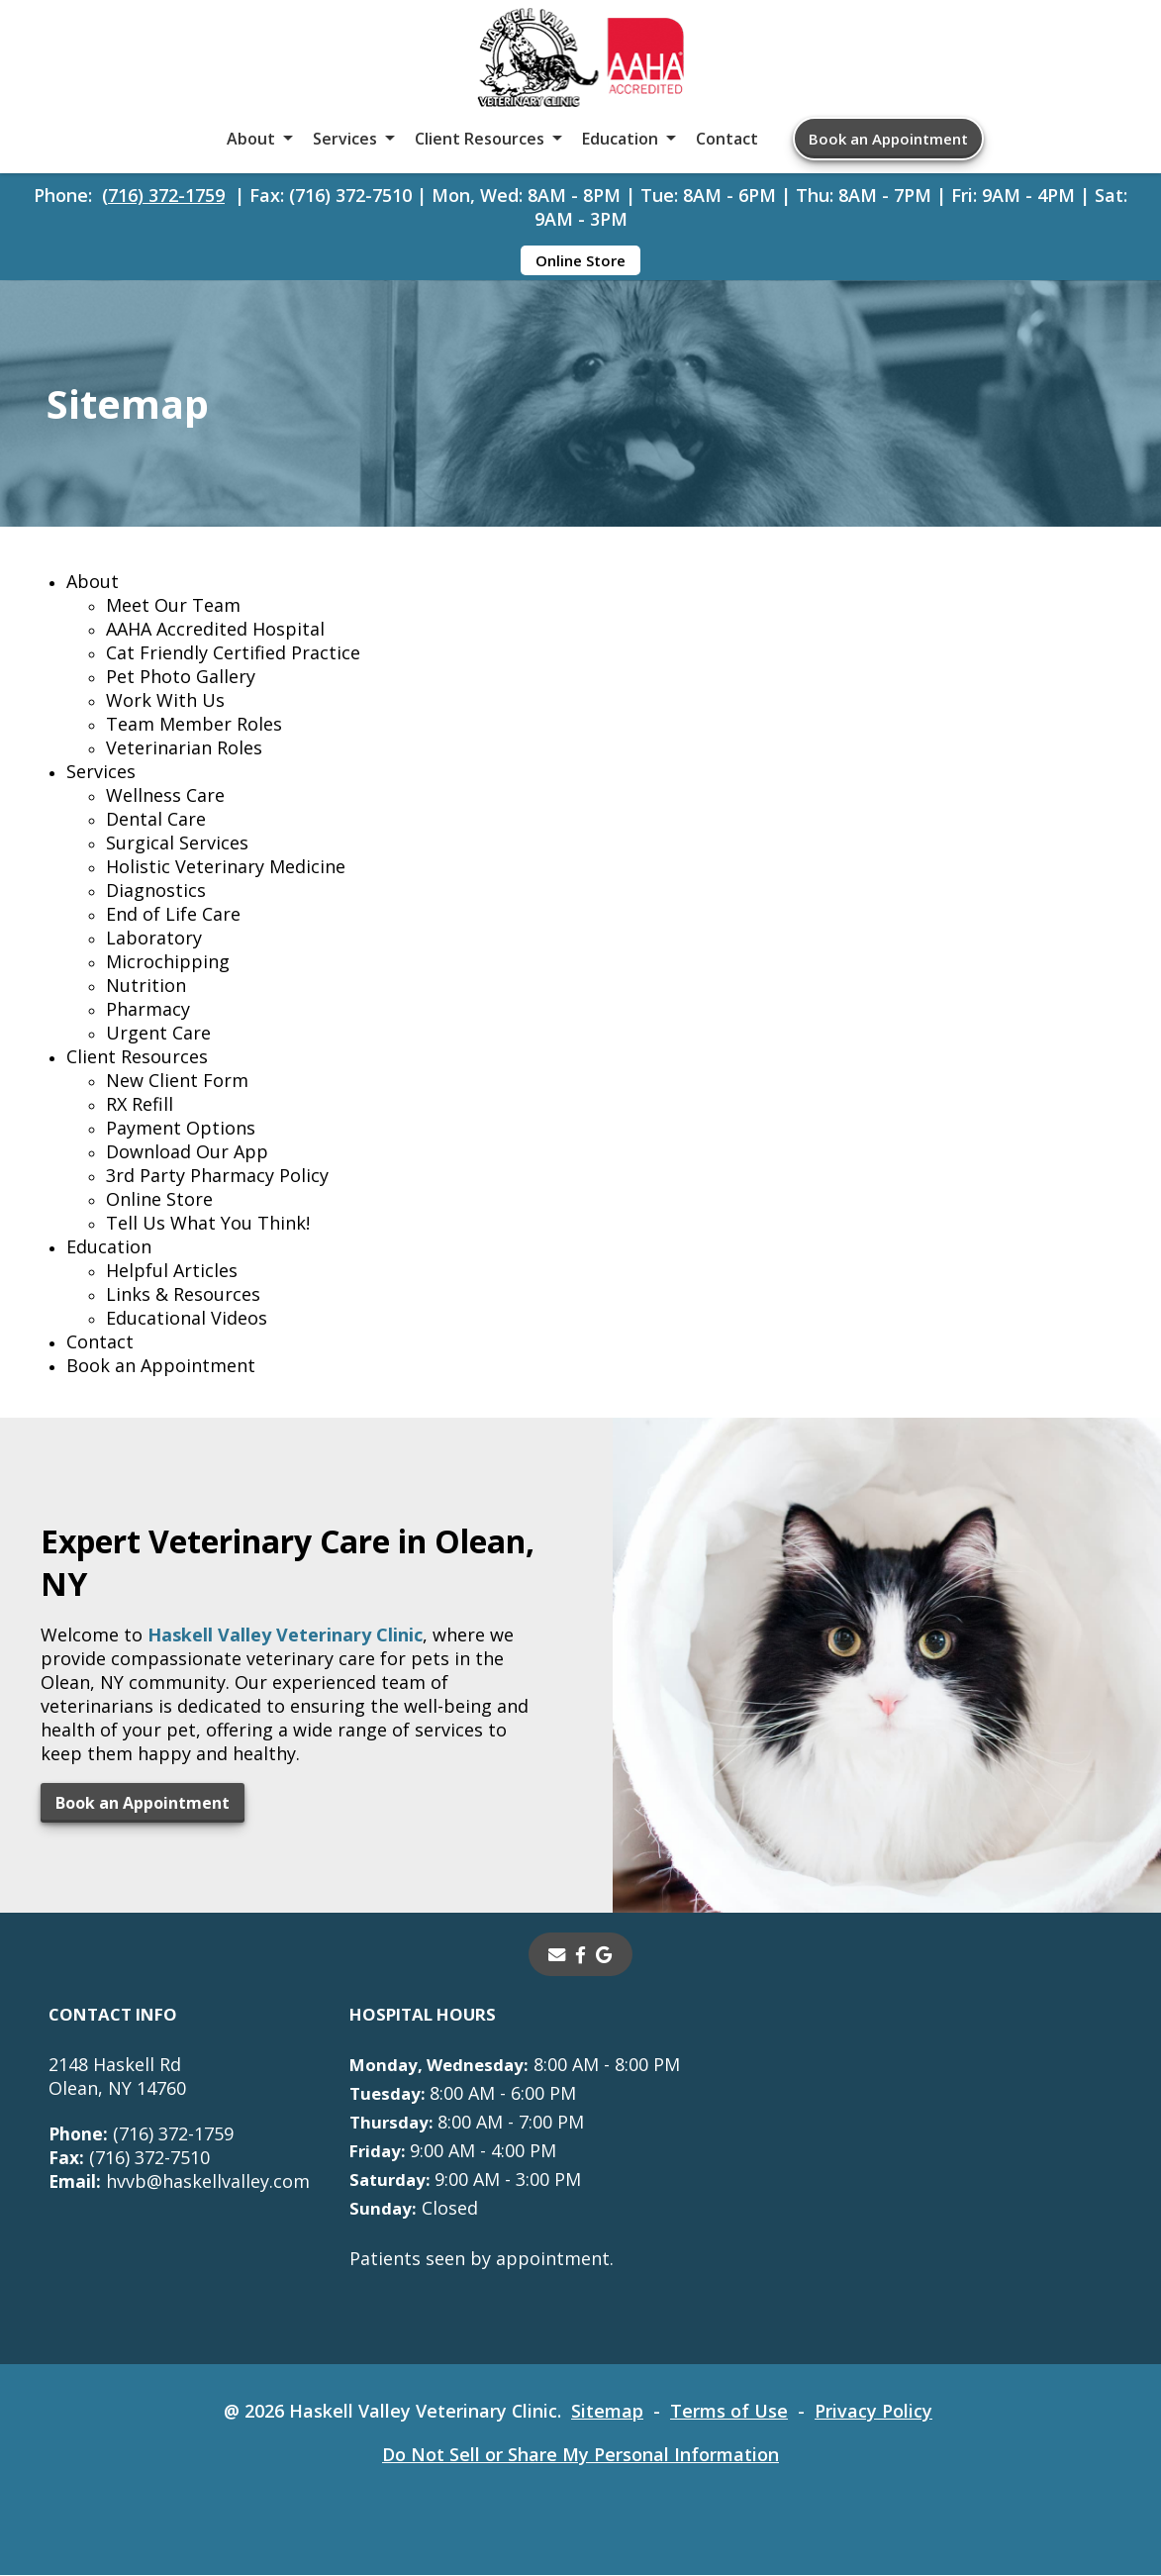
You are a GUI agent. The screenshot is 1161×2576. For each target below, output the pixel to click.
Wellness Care (165, 796)
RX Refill (139, 1105)
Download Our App (187, 1152)
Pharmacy (148, 1010)
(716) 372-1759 (163, 195)
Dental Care (156, 820)
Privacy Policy (874, 2412)
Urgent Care (158, 1033)
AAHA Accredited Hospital (215, 630)
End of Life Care (173, 915)
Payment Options (180, 1128)
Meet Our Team (173, 606)
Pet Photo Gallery (180, 677)
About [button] (251, 138)
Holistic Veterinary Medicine (225, 867)
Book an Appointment (888, 139)
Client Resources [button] (479, 138)
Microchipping (168, 962)
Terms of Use (730, 2412)
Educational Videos (186, 1319)
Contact (727, 138)
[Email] (557, 1955)
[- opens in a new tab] (581, 1955)
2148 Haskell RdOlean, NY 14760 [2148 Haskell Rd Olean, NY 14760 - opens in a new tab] (117, 2077)
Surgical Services (177, 843)
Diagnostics (156, 891)
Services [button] (345, 138)
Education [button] (620, 138)
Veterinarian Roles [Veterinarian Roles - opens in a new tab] (184, 748)
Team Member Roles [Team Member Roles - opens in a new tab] (194, 725)
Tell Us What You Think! (208, 1224)
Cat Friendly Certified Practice (233, 653)
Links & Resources (183, 1295)
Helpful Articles (172, 1271)
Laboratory (154, 938)
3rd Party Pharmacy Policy (217, 1176)
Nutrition (146, 986)
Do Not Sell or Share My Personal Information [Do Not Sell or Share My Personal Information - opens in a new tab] (580, 2455)
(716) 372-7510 (129, 2158)
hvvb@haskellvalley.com (179, 2182)
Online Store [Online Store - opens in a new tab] (580, 260)
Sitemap (608, 2412)
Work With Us (165, 701)
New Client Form (177, 1081)
